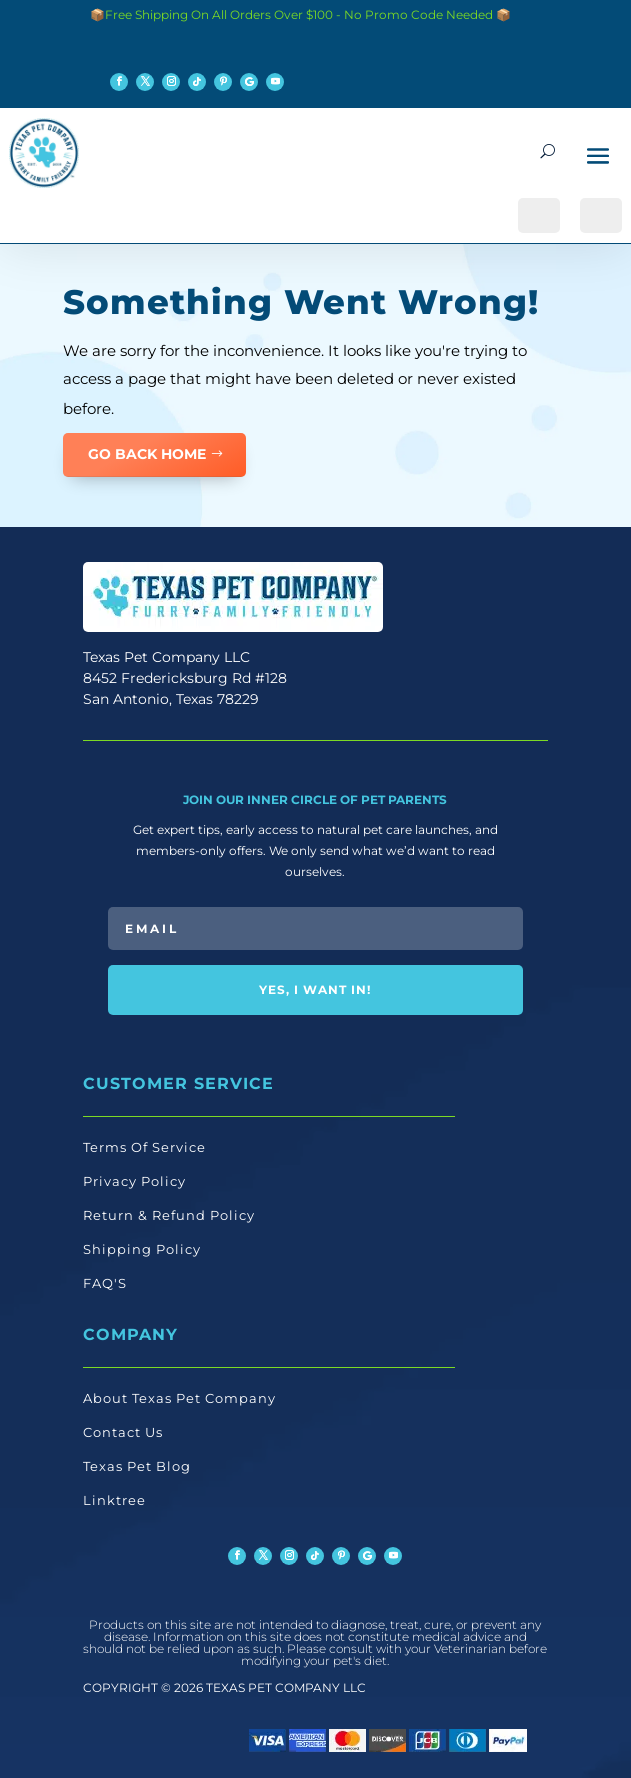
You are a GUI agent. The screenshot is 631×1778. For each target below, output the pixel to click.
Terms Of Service (144, 1147)
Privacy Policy (134, 1181)
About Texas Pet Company (179, 1398)
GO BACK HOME (147, 454)
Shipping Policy (142, 1249)
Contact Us (123, 1432)
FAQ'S (105, 1283)
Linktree (114, 1500)
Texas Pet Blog (137, 1466)
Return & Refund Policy (169, 1215)
